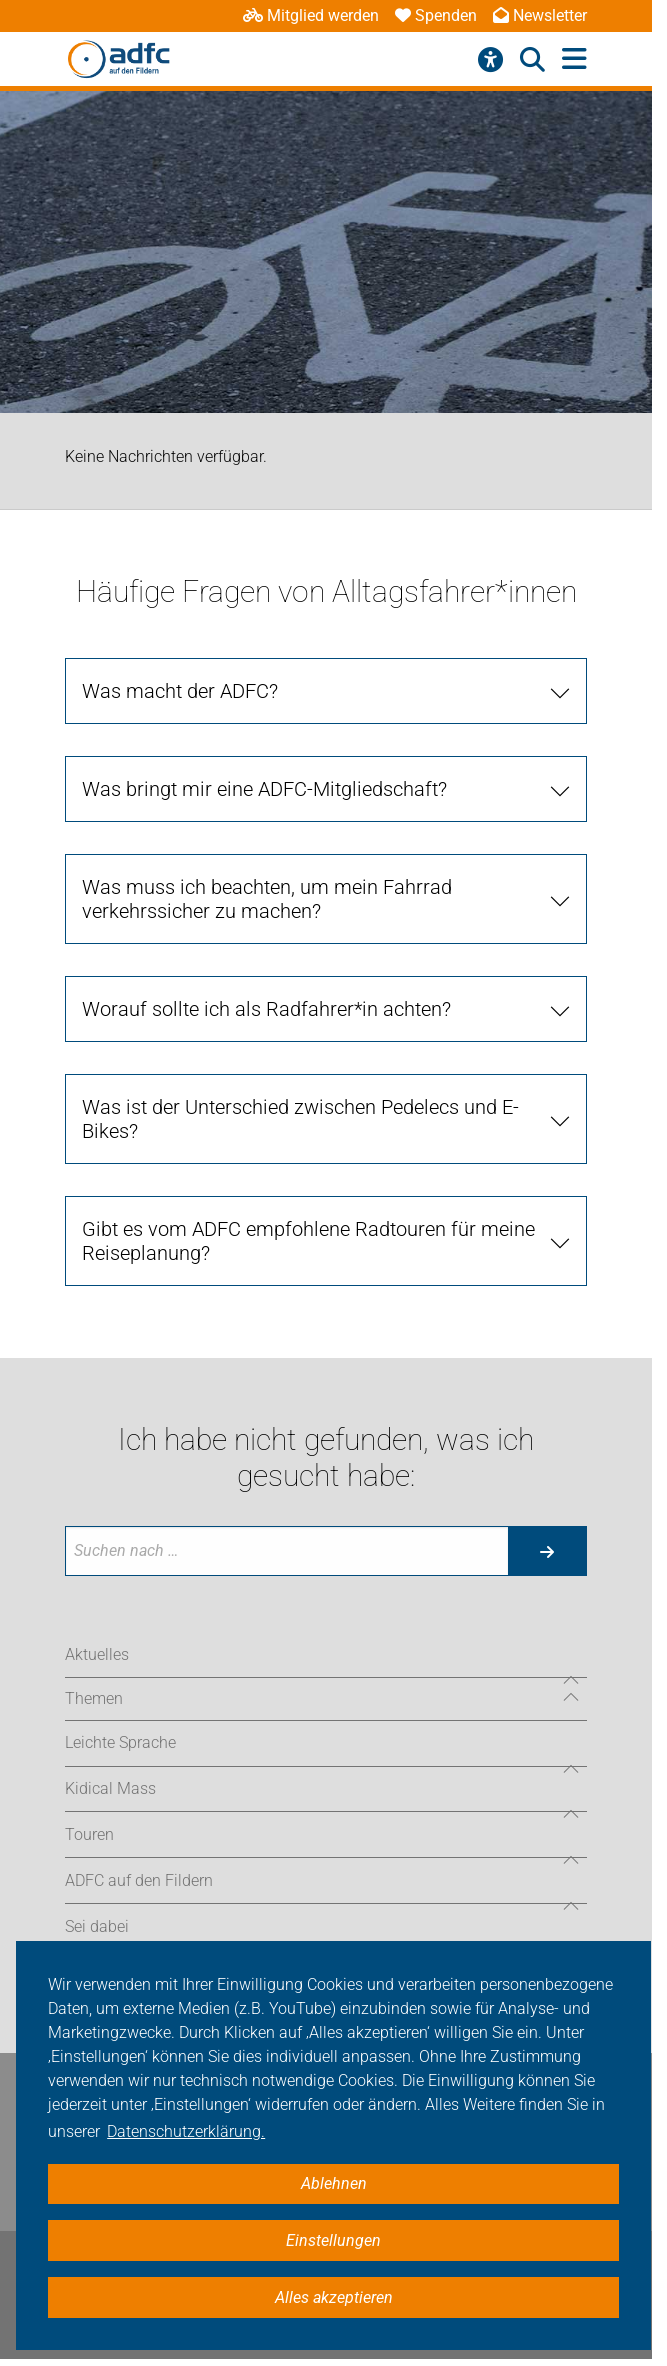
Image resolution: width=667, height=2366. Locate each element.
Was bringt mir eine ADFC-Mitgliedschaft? (264, 789)
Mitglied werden (311, 15)
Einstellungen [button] (333, 2240)
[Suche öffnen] (532, 60)
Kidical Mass (110, 1788)
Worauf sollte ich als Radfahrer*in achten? (266, 1009)
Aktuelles (97, 1654)
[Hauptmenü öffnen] (574, 59)
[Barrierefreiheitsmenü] (490, 60)
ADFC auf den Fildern (139, 1880)
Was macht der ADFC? (180, 691)
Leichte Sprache (120, 1742)
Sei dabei (97, 1926)
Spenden (436, 15)
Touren (89, 1834)
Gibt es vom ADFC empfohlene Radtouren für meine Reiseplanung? (308, 1241)
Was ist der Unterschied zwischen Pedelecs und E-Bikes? (300, 1119)
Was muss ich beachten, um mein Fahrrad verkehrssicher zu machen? (267, 899)
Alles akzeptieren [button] (334, 2297)
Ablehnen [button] (334, 2183)
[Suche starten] (547, 1551)
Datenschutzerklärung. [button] (186, 2131)
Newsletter (540, 15)
